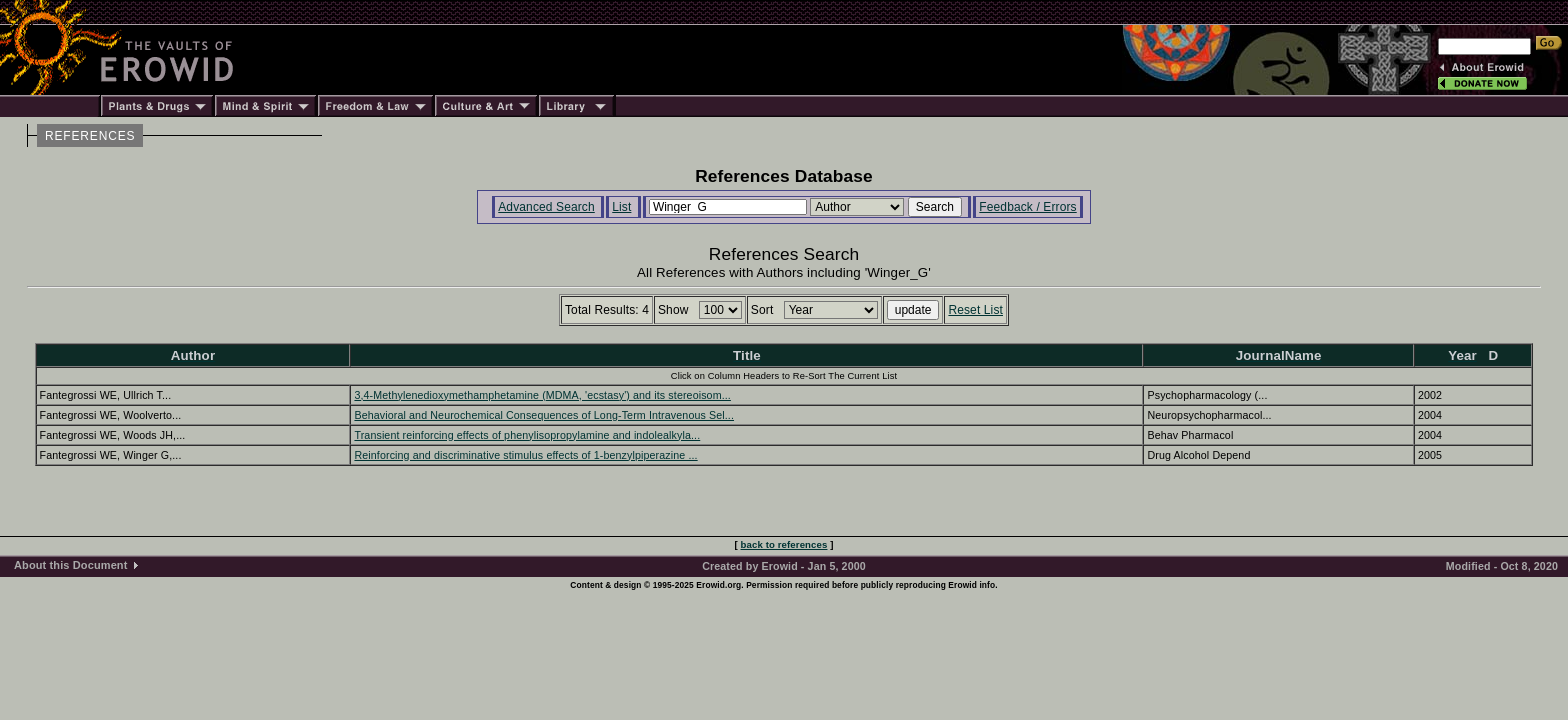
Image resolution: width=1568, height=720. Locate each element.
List (621, 207)
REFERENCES (90, 136)
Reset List (975, 310)
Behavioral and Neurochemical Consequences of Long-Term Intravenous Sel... (544, 415)
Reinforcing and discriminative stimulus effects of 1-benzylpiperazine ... (525, 455)
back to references (784, 544)
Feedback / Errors (1027, 207)
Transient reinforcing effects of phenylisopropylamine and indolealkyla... (527, 435)
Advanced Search (546, 207)
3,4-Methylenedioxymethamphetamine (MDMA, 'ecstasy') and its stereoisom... (542, 395)
